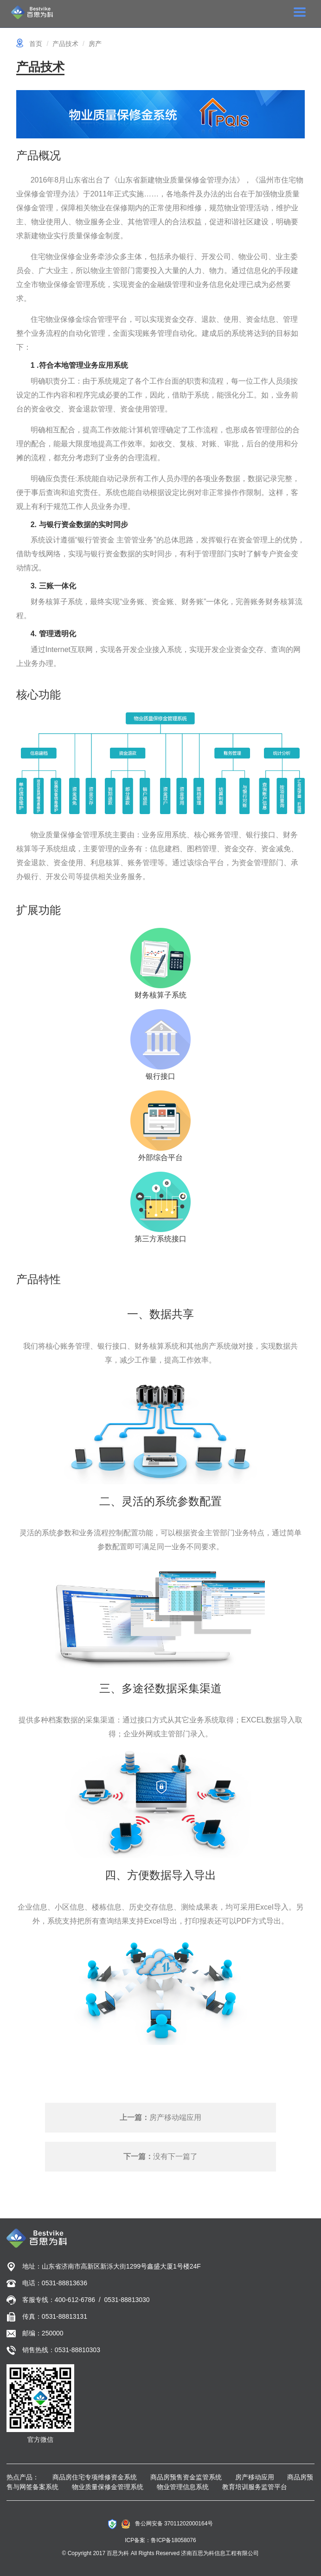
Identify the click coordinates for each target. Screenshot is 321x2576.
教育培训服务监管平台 (254, 2487)
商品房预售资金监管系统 (186, 2477)
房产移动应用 (254, 2477)
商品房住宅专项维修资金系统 (94, 2477)
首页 (35, 43)
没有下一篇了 (160, 2156)
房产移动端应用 (160, 2117)
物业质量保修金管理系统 (107, 2487)
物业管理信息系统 (183, 2487)
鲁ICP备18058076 (173, 2540)
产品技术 (65, 43)
